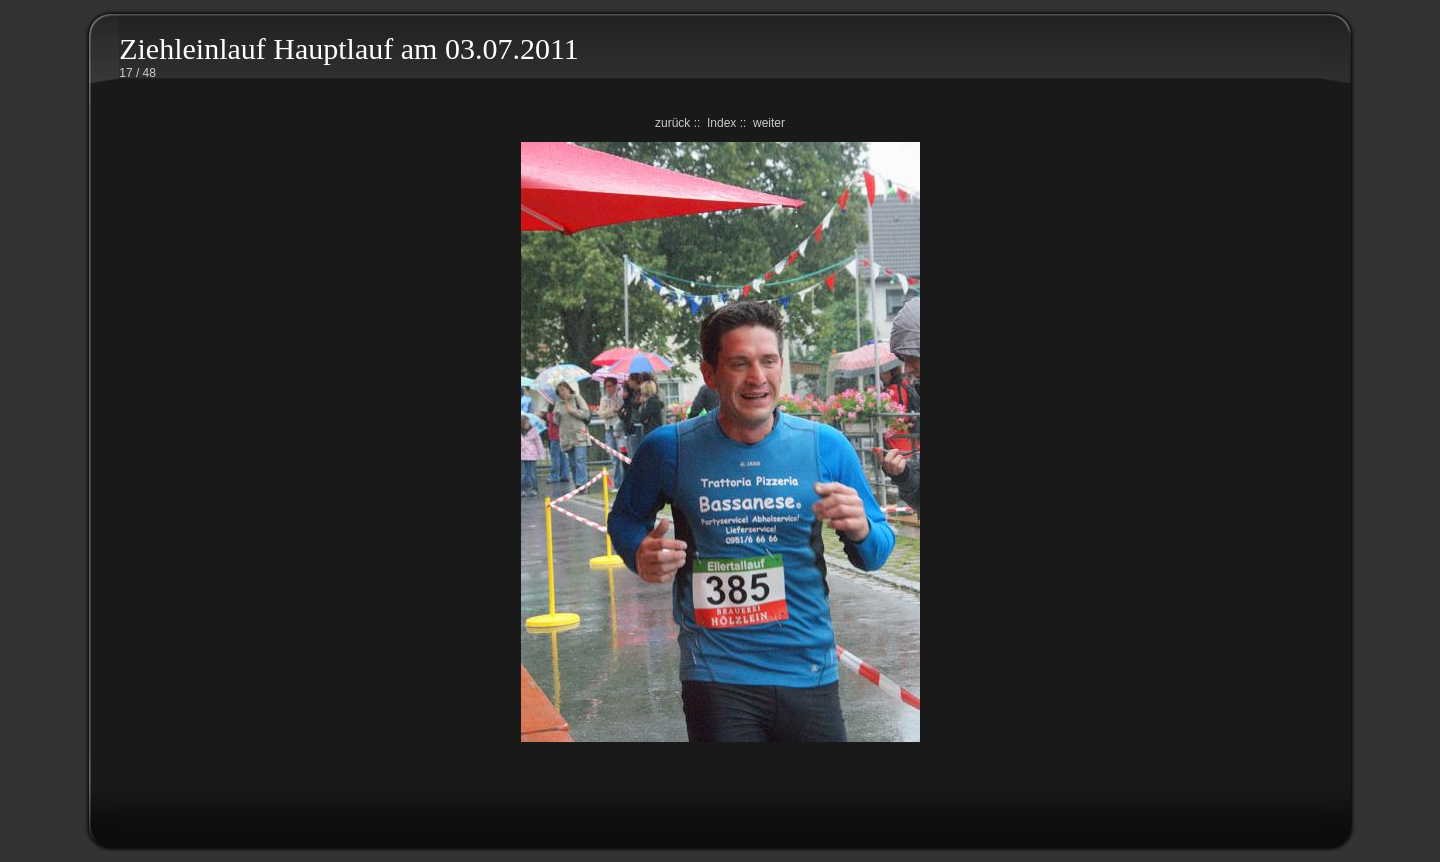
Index (721, 123)
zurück (672, 123)
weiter (769, 123)
